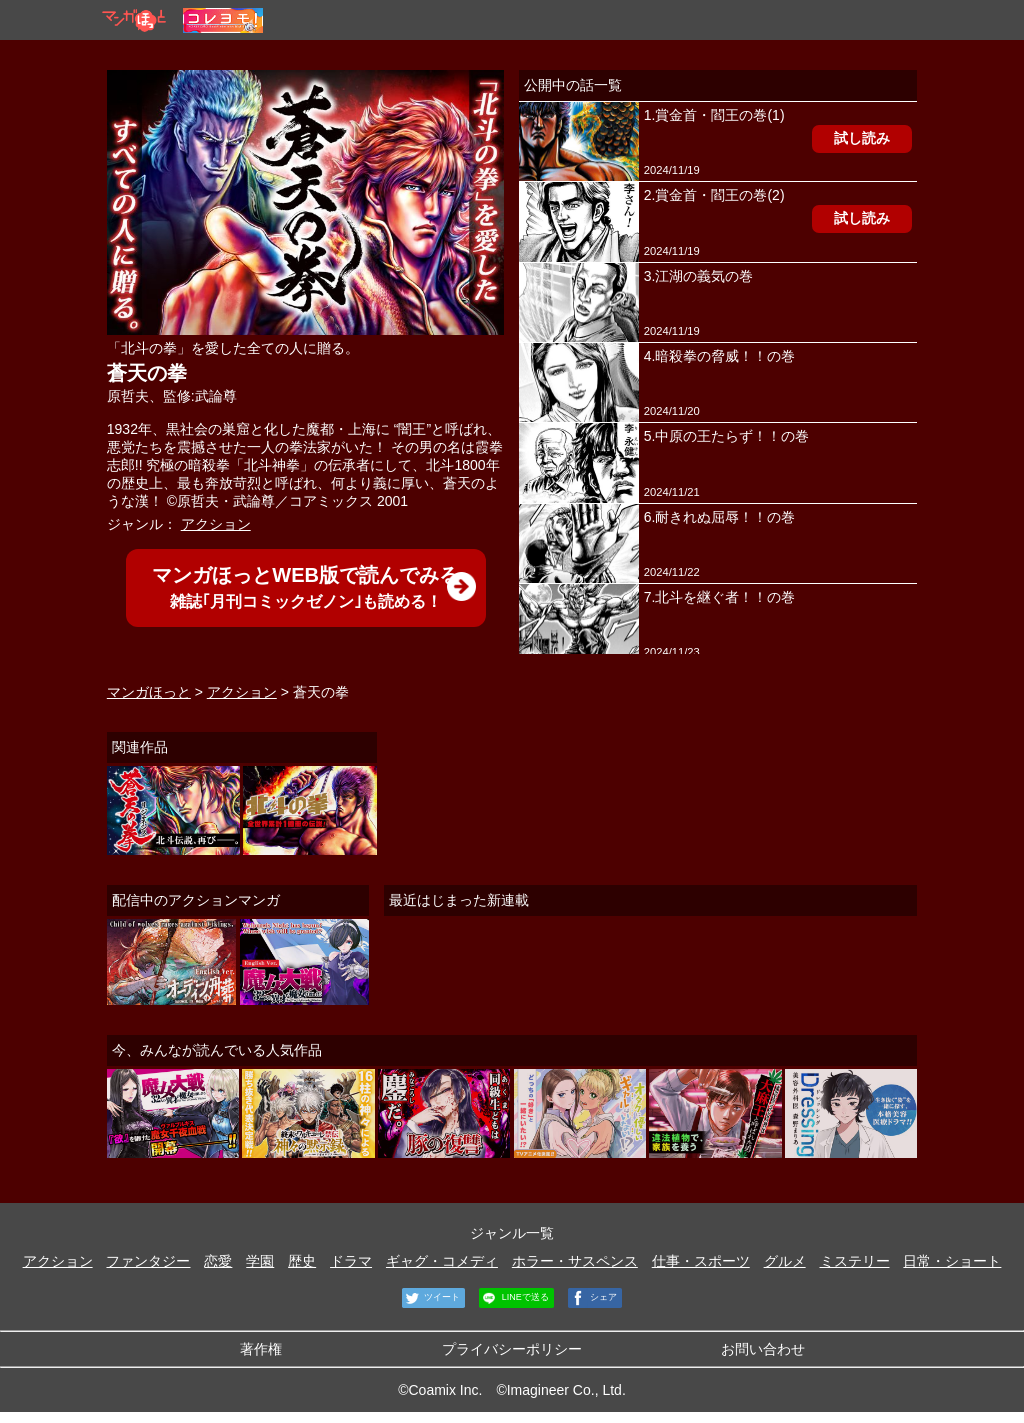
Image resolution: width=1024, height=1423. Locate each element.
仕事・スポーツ (701, 1261)
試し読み (862, 138)
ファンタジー (148, 1261)
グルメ (785, 1261)
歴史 (302, 1261)
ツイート (431, 1298)
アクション (216, 524)
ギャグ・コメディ (442, 1261)
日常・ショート (952, 1261)
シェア (593, 1298)
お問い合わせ (763, 1349)
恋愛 (218, 1261)
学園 (260, 1261)
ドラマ (351, 1261)
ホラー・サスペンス (575, 1261)
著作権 (261, 1349)
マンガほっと (149, 692)
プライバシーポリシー (512, 1349)
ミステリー (855, 1261)
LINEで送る (514, 1298)
